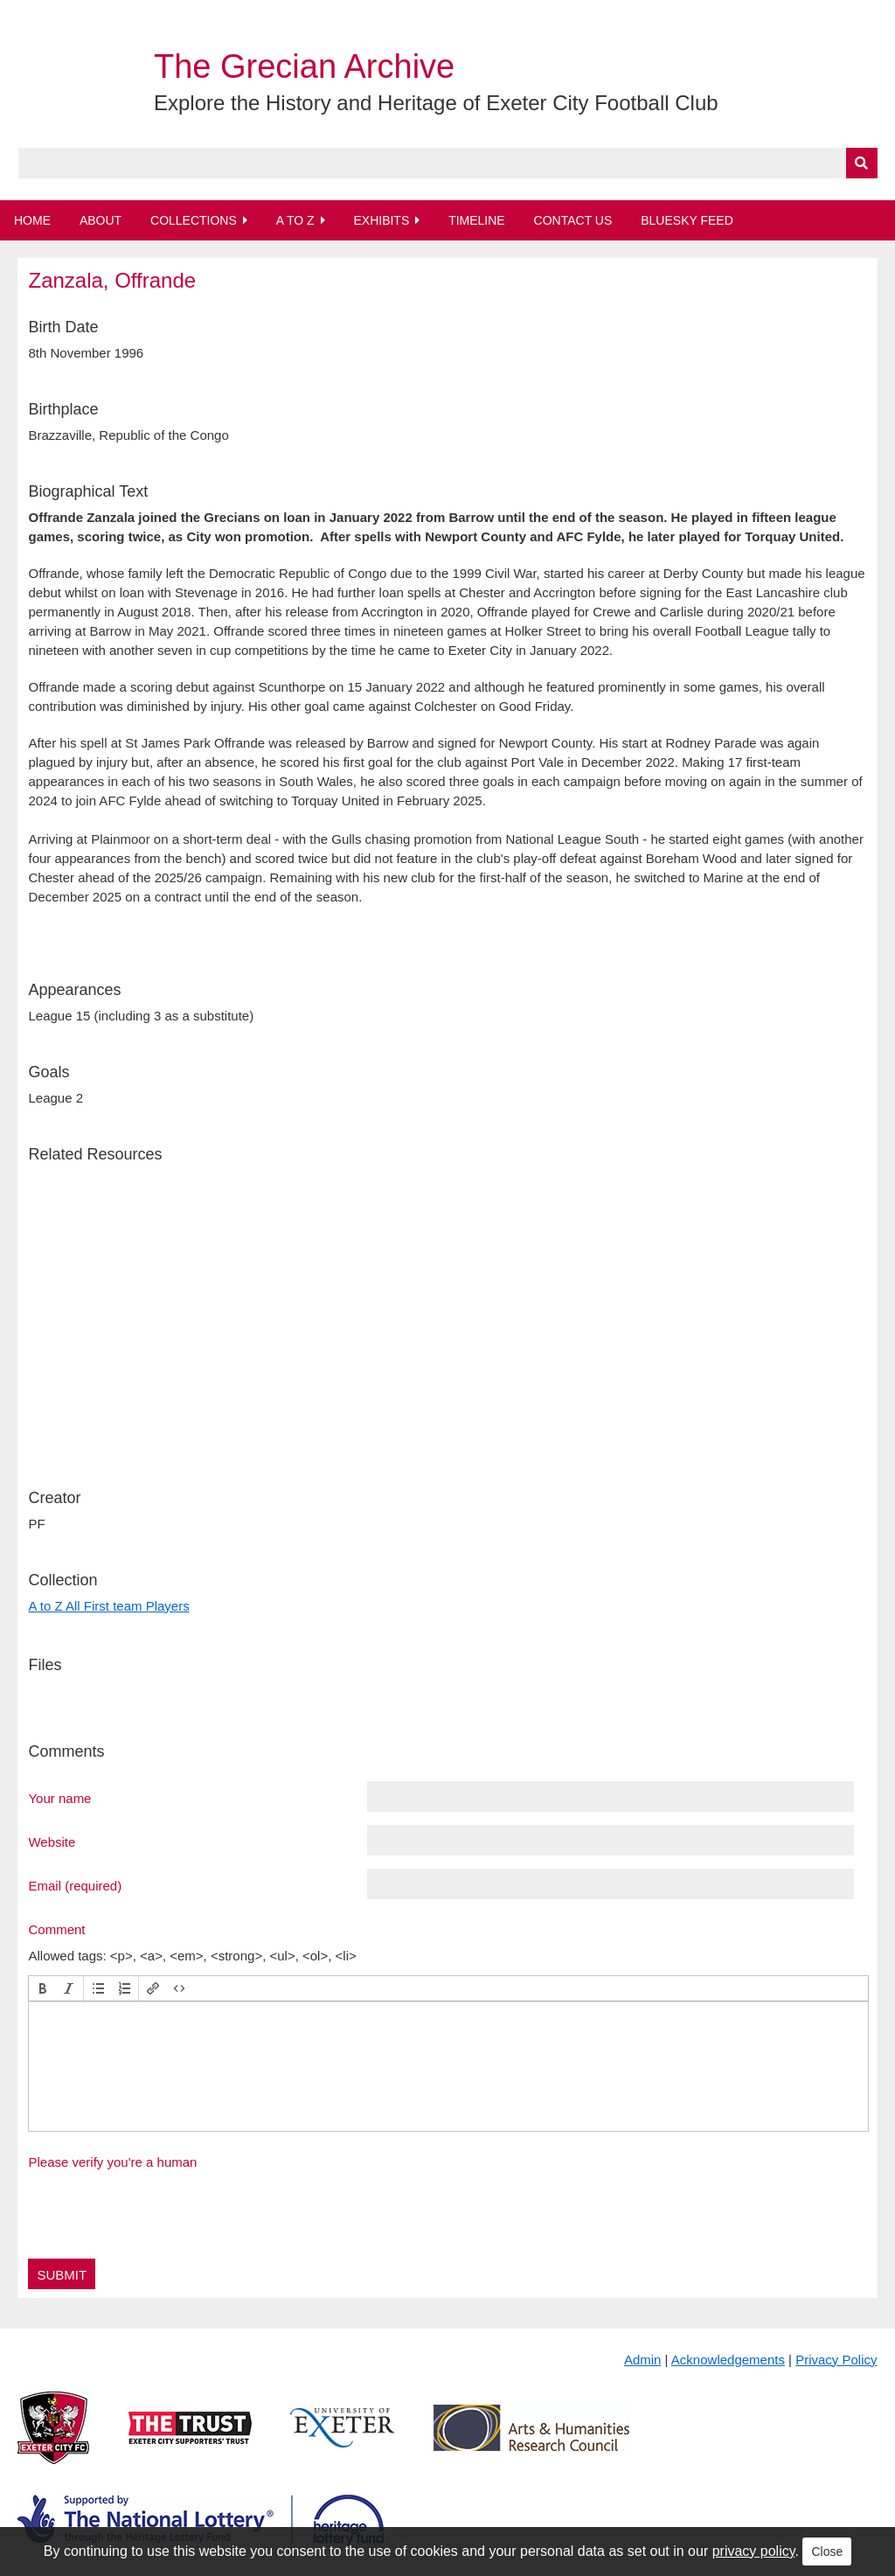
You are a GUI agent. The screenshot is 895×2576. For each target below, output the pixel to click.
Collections (193, 220)
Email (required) (74, 1885)
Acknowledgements (728, 2359)
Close (827, 2552)
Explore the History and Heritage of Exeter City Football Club (436, 103)
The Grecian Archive (304, 66)
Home (32, 220)
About (100, 220)
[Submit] (862, 163)
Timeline (476, 220)
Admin (643, 2359)
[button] (43, 1988)
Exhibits (381, 220)
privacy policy (753, 2551)
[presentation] (42, 1988)
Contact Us (573, 220)
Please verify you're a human (112, 2162)
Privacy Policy (836, 2359)
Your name (59, 1798)
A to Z (295, 220)
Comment (56, 1929)
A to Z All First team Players (108, 1605)
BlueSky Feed (687, 220)
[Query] (448, 163)
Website (51, 1841)
